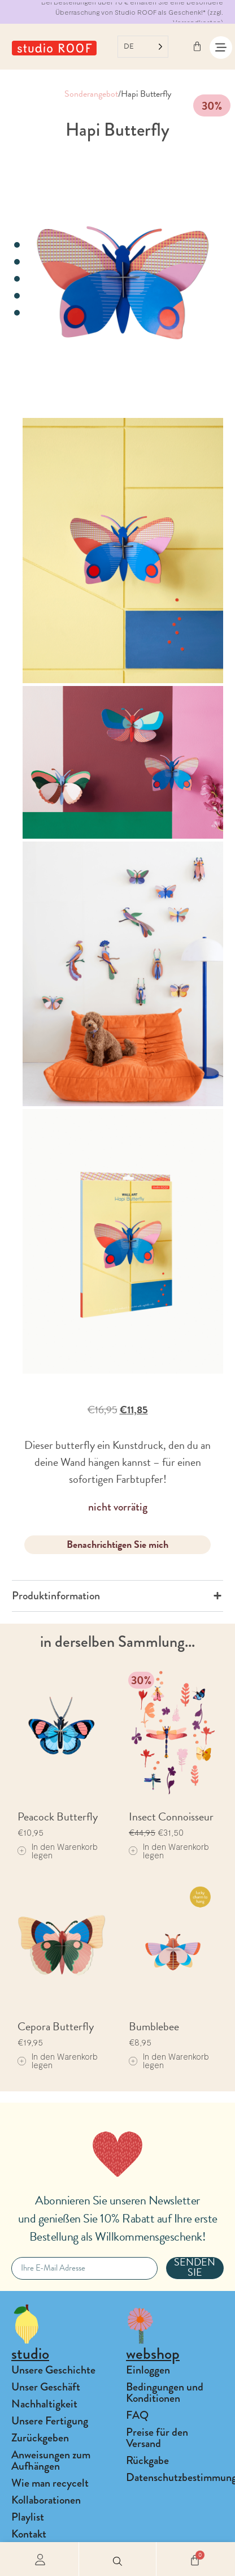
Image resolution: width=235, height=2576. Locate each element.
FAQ (137, 2415)
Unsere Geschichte (53, 2370)
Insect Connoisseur (171, 1816)
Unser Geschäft (45, 2387)
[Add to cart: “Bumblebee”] (173, 2060)
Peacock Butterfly (58, 1816)
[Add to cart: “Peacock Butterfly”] (62, 1851)
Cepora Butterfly (56, 2026)
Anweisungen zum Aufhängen (50, 2460)
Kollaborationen (46, 2500)
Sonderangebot (91, 94)
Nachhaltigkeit (44, 2404)
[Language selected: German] (143, 47)
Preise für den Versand (157, 2438)
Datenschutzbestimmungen (175, 2477)
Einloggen (148, 2370)
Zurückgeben (40, 2438)
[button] (117, 2559)
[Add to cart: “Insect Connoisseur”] (173, 1851)
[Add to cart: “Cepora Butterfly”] (62, 2060)
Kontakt (28, 2534)
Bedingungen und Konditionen (164, 2392)
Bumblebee (154, 2026)
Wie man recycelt (50, 2483)
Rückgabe (147, 2460)
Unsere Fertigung (49, 2421)
